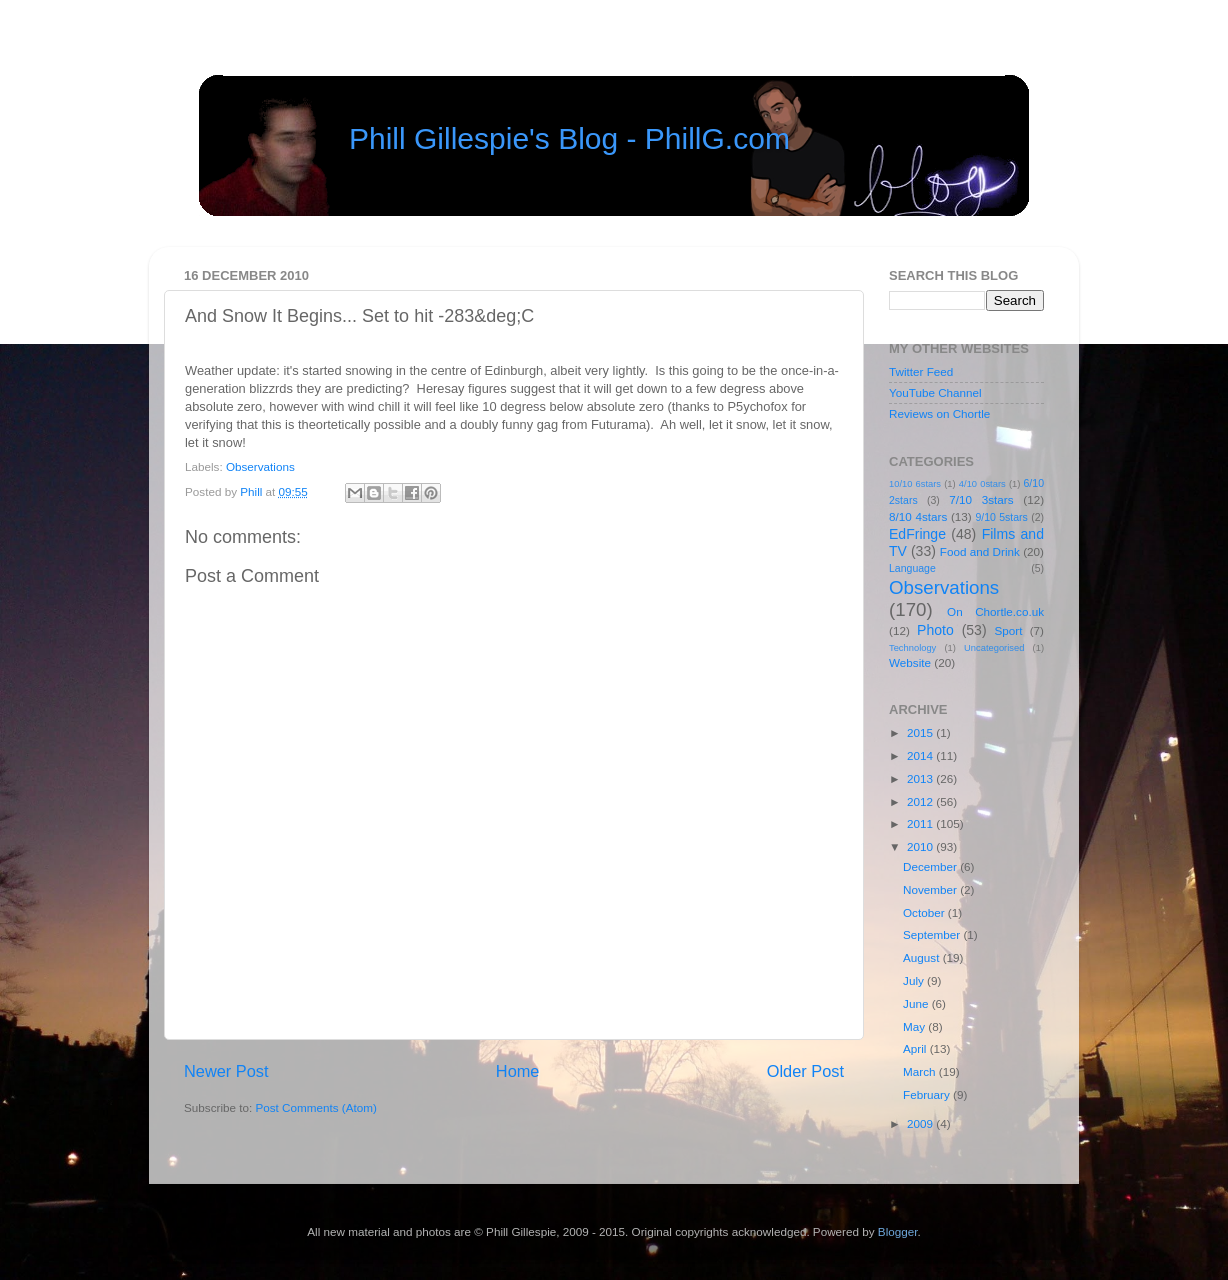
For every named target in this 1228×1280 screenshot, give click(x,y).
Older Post (805, 1071)
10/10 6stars (915, 484)
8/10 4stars (918, 516)
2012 (921, 801)
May (915, 1026)
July (915, 980)
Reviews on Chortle (939, 413)
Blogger (898, 1231)
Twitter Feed (921, 371)
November (931, 889)
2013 (921, 778)
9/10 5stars (1001, 517)
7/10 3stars (981, 499)
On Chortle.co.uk (995, 611)
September (933, 934)
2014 (921, 755)
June (917, 1003)
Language (912, 568)
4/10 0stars (982, 484)
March (921, 1071)
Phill (252, 491)
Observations (260, 466)
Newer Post (226, 1071)
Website (910, 662)
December (931, 866)
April (916, 1048)
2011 (921, 823)
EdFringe (917, 534)
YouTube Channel (935, 392)
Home (518, 1071)
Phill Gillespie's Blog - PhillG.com (569, 138)
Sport (1009, 630)
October (925, 912)
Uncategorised (994, 648)
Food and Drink (980, 551)
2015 (921, 732)
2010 (921, 846)
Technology (912, 648)
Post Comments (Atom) (315, 1107)
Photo (935, 630)
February (928, 1094)
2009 (921, 1123)
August (923, 957)
